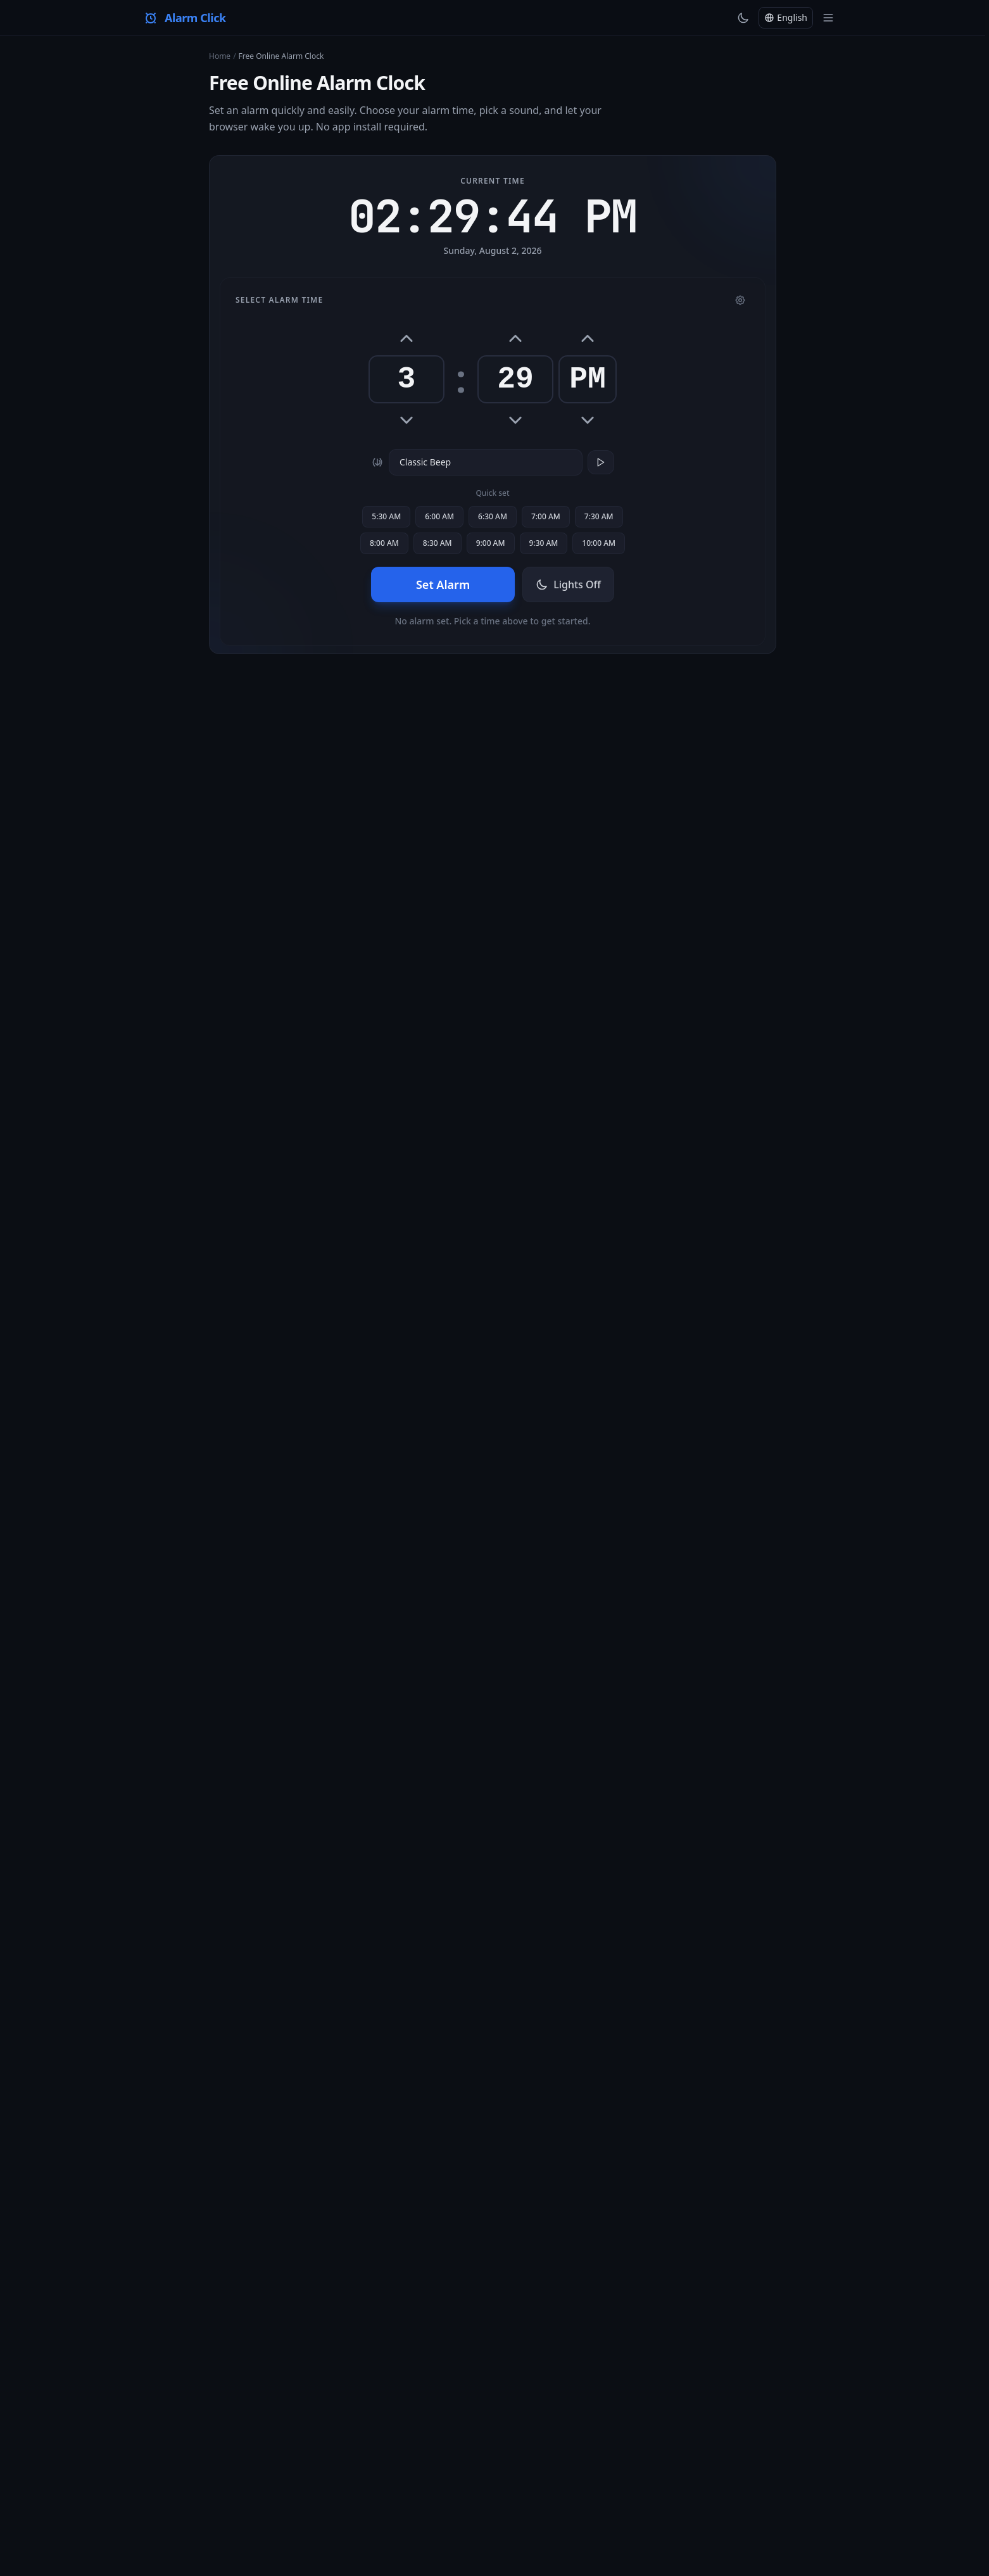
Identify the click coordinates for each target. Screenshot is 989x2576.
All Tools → (492, 2057)
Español (328, 2422)
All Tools (429, 2388)
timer (443, 1109)
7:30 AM (599, 516)
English (203, 2422)
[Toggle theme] (743, 18)
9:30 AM (543, 543)
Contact (512, 2388)
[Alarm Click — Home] (184, 18)
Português (420, 2422)
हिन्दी (782, 2422)
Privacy (555, 2388)
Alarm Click (726, 746)
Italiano (467, 2422)
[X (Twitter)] (796, 2388)
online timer (746, 1076)
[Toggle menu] (828, 18)
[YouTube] (775, 2388)
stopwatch (711, 1638)
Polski (563, 2422)
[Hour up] (406, 338)
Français (371, 2422)
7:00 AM (545, 516)
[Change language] (786, 17)
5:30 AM (386, 516)
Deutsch (283, 2422)
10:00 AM (598, 543)
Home (219, 56)
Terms (595, 2388)
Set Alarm (443, 584)
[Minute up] (515, 338)
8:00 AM (384, 543)
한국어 (681, 2422)
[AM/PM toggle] (587, 338)
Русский (603, 2422)
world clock (250, 1652)
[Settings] (740, 300)
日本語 (644, 2422)
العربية (748, 2422)
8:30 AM (437, 543)
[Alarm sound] (486, 462)
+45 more (207, 2450)
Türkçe (243, 2422)
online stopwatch (422, 1169)
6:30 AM (492, 516)
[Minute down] (515, 419)
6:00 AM (439, 516)
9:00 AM (490, 543)
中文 (715, 2422)
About (471, 2388)
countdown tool (241, 1714)
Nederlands (517, 2422)
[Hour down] (406, 419)
